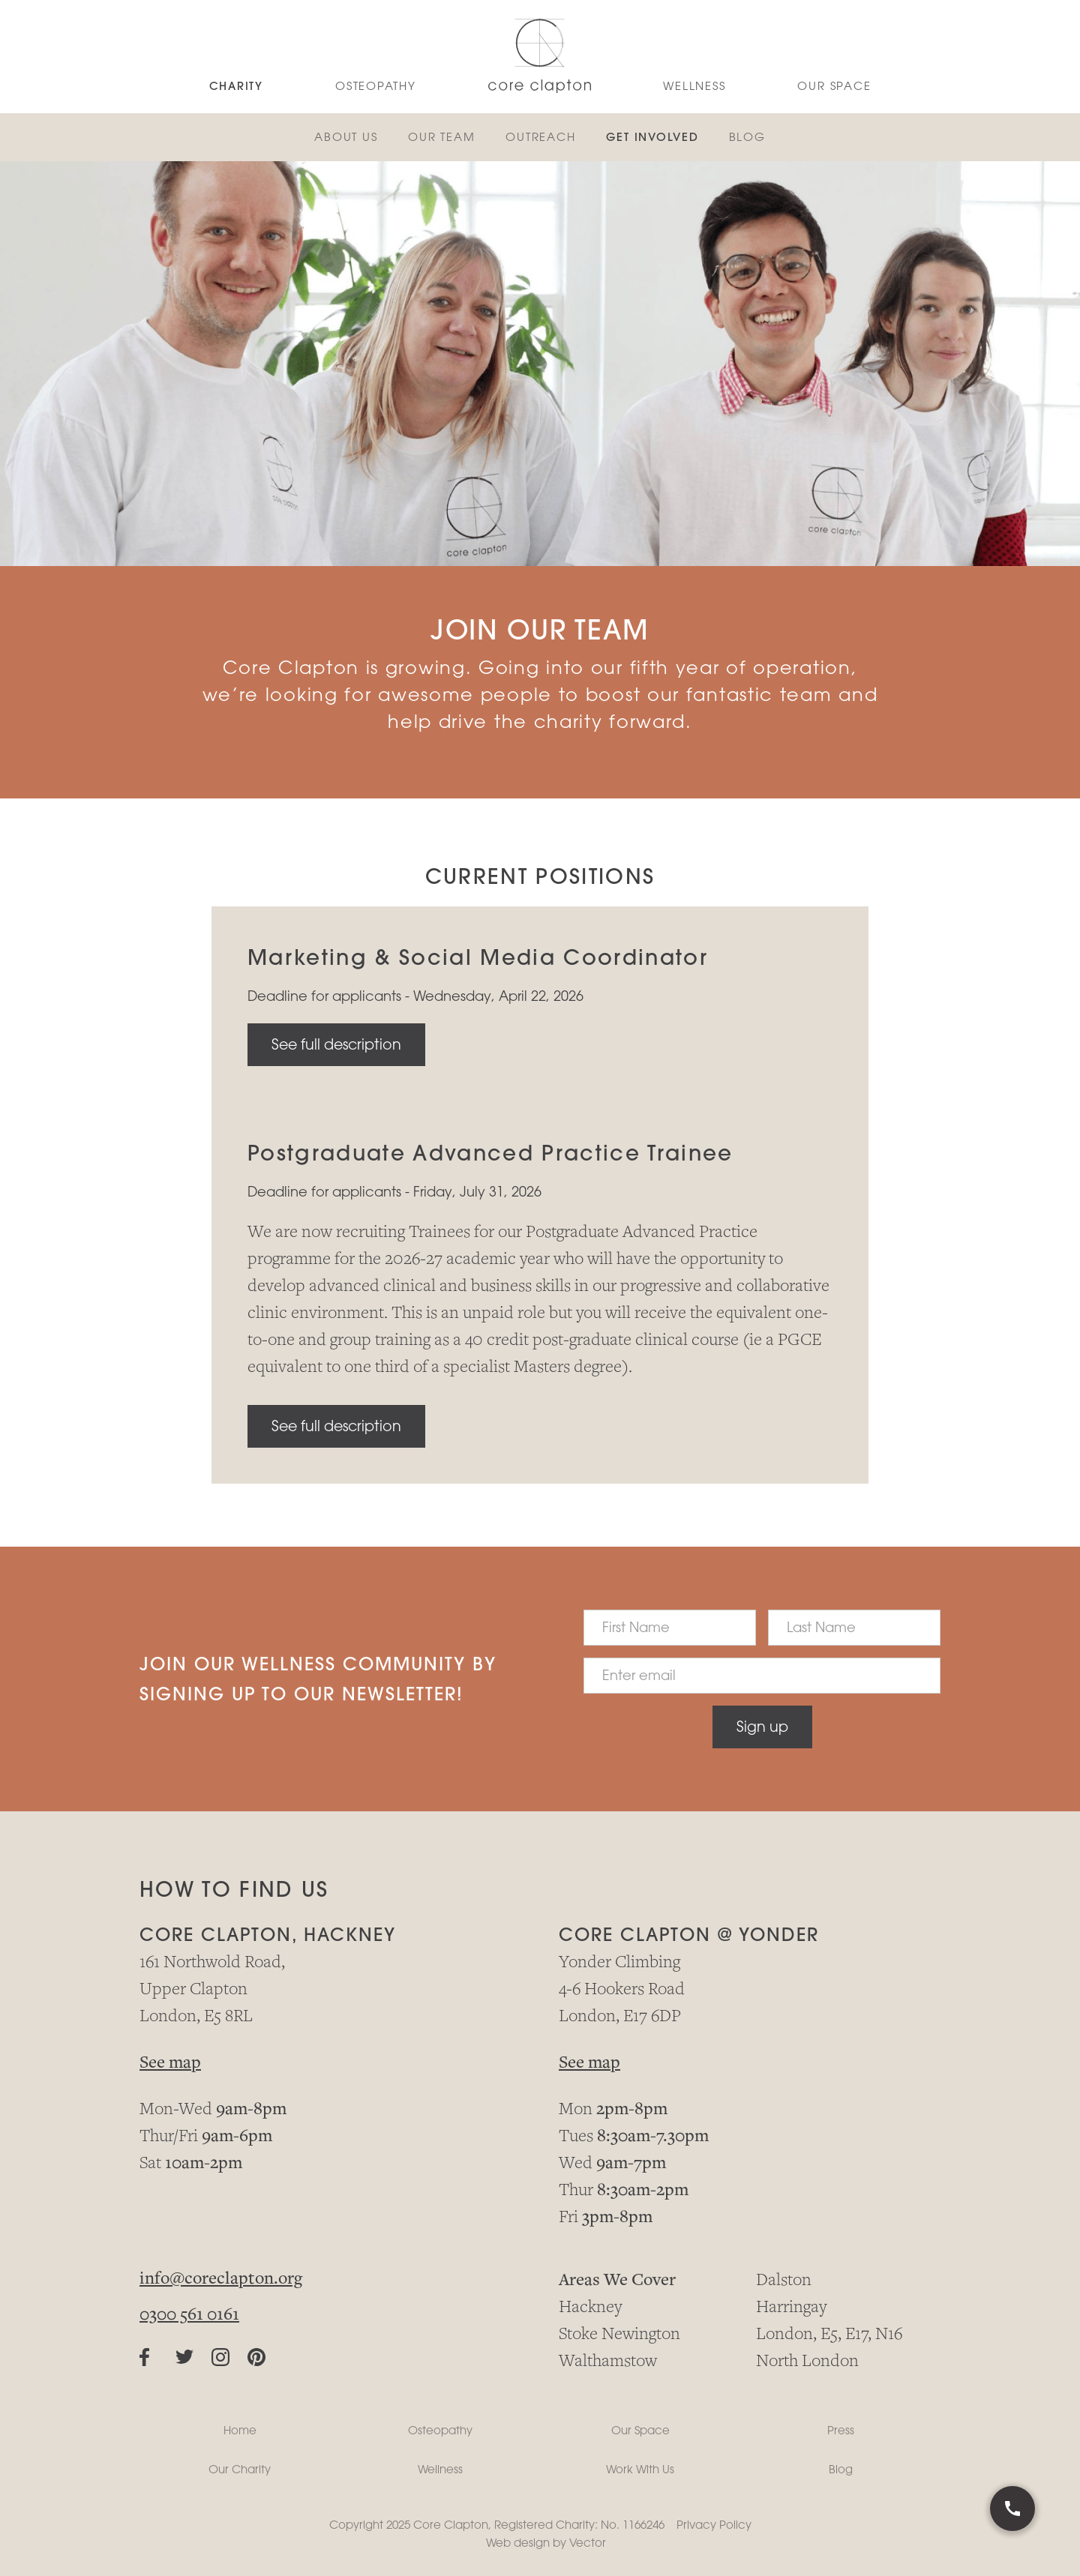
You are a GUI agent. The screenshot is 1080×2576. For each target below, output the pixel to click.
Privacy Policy (714, 2524)
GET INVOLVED (652, 137)
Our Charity (239, 2469)
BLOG (747, 136)
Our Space (834, 85)
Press (840, 2430)
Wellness (440, 2469)
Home (240, 2430)
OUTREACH (541, 136)
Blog (841, 2469)
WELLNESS (694, 85)
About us (346, 136)
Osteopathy (440, 2430)
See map (170, 2063)
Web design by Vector (546, 2542)
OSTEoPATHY (375, 85)
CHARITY (236, 86)
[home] (539, 56)
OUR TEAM (442, 136)
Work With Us (640, 2469)
